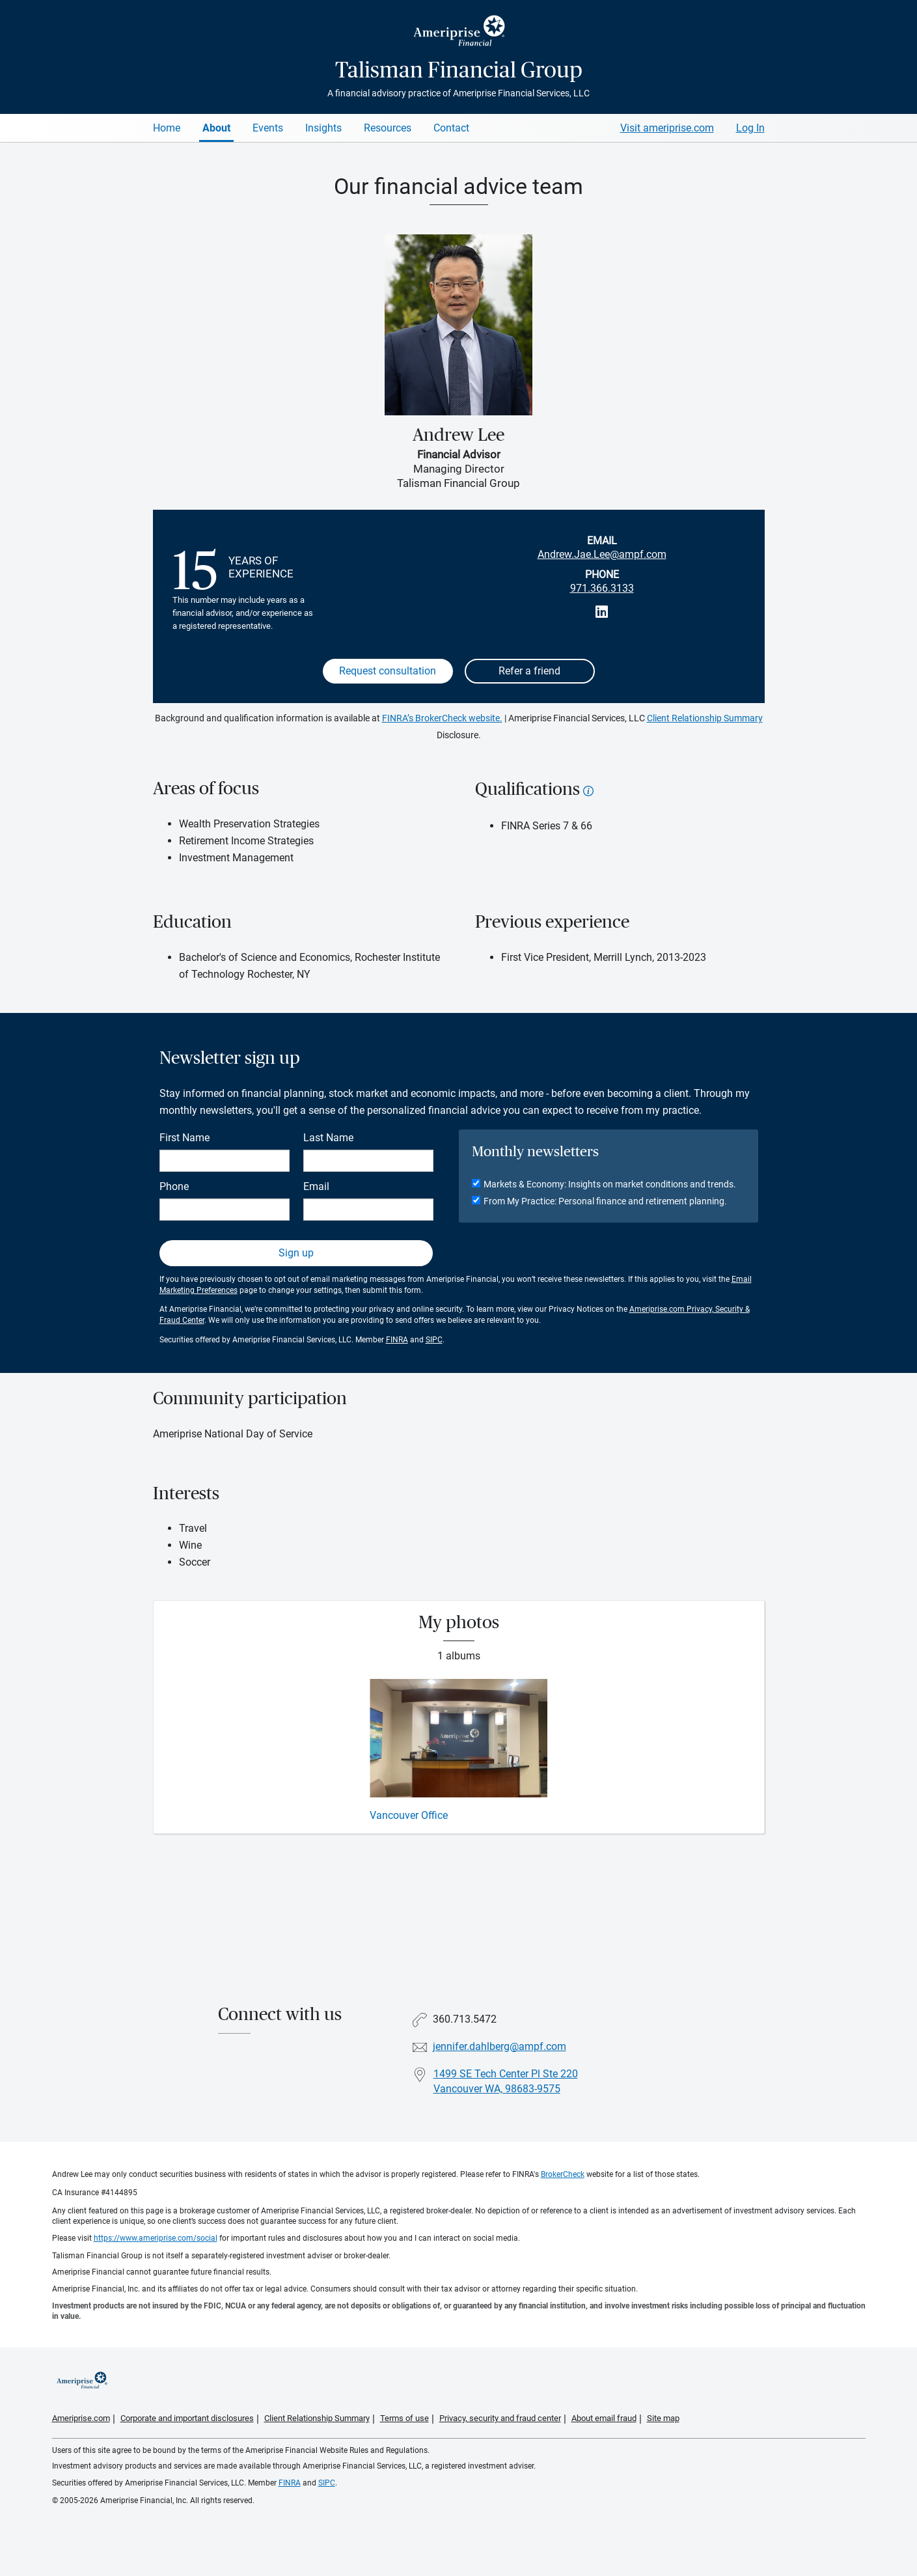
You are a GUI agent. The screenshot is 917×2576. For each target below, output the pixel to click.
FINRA (397, 1339)
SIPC (434, 1339)
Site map (663, 2418)
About (216, 128)
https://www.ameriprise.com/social (155, 2238)
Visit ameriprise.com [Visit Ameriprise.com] (667, 128)
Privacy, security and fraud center (500, 2418)
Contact (451, 128)
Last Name (328, 1137)
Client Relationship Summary (705, 718)
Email (316, 1186)
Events (268, 128)
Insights (323, 128)
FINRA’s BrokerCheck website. (442, 718)
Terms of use (404, 2418)
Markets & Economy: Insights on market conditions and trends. (610, 1184)
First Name (184, 1137)
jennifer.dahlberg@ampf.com (499, 2046)
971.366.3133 (602, 588)
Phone (174, 1186)
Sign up (296, 1253)
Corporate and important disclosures (187, 2418)
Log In (750, 128)
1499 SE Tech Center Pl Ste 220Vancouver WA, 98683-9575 (505, 2081)
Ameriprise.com (81, 2418)
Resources (387, 128)
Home (166, 128)
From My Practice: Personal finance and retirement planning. (605, 1201)
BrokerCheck (562, 2174)
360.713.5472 (465, 2019)
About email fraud (603, 2418)
